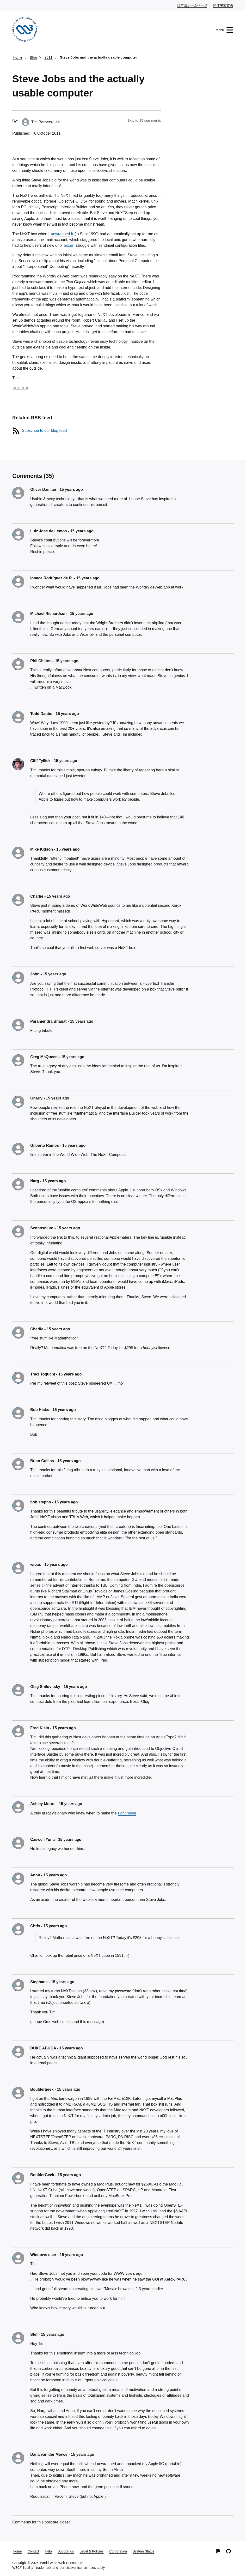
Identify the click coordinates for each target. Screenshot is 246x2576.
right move (127, 1813)
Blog (33, 57)
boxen (69, 245)
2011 (48, 57)
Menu (224, 30)
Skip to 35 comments (144, 120)
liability (28, 2568)
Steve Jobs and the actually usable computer (98, 57)
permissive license (73, 2568)
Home (17, 57)
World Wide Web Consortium (61, 2563)
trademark (43, 2568)
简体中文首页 (223, 5)
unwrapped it (62, 234)
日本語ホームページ (192, 5)
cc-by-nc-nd (20, 388)
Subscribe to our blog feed (44, 430)
